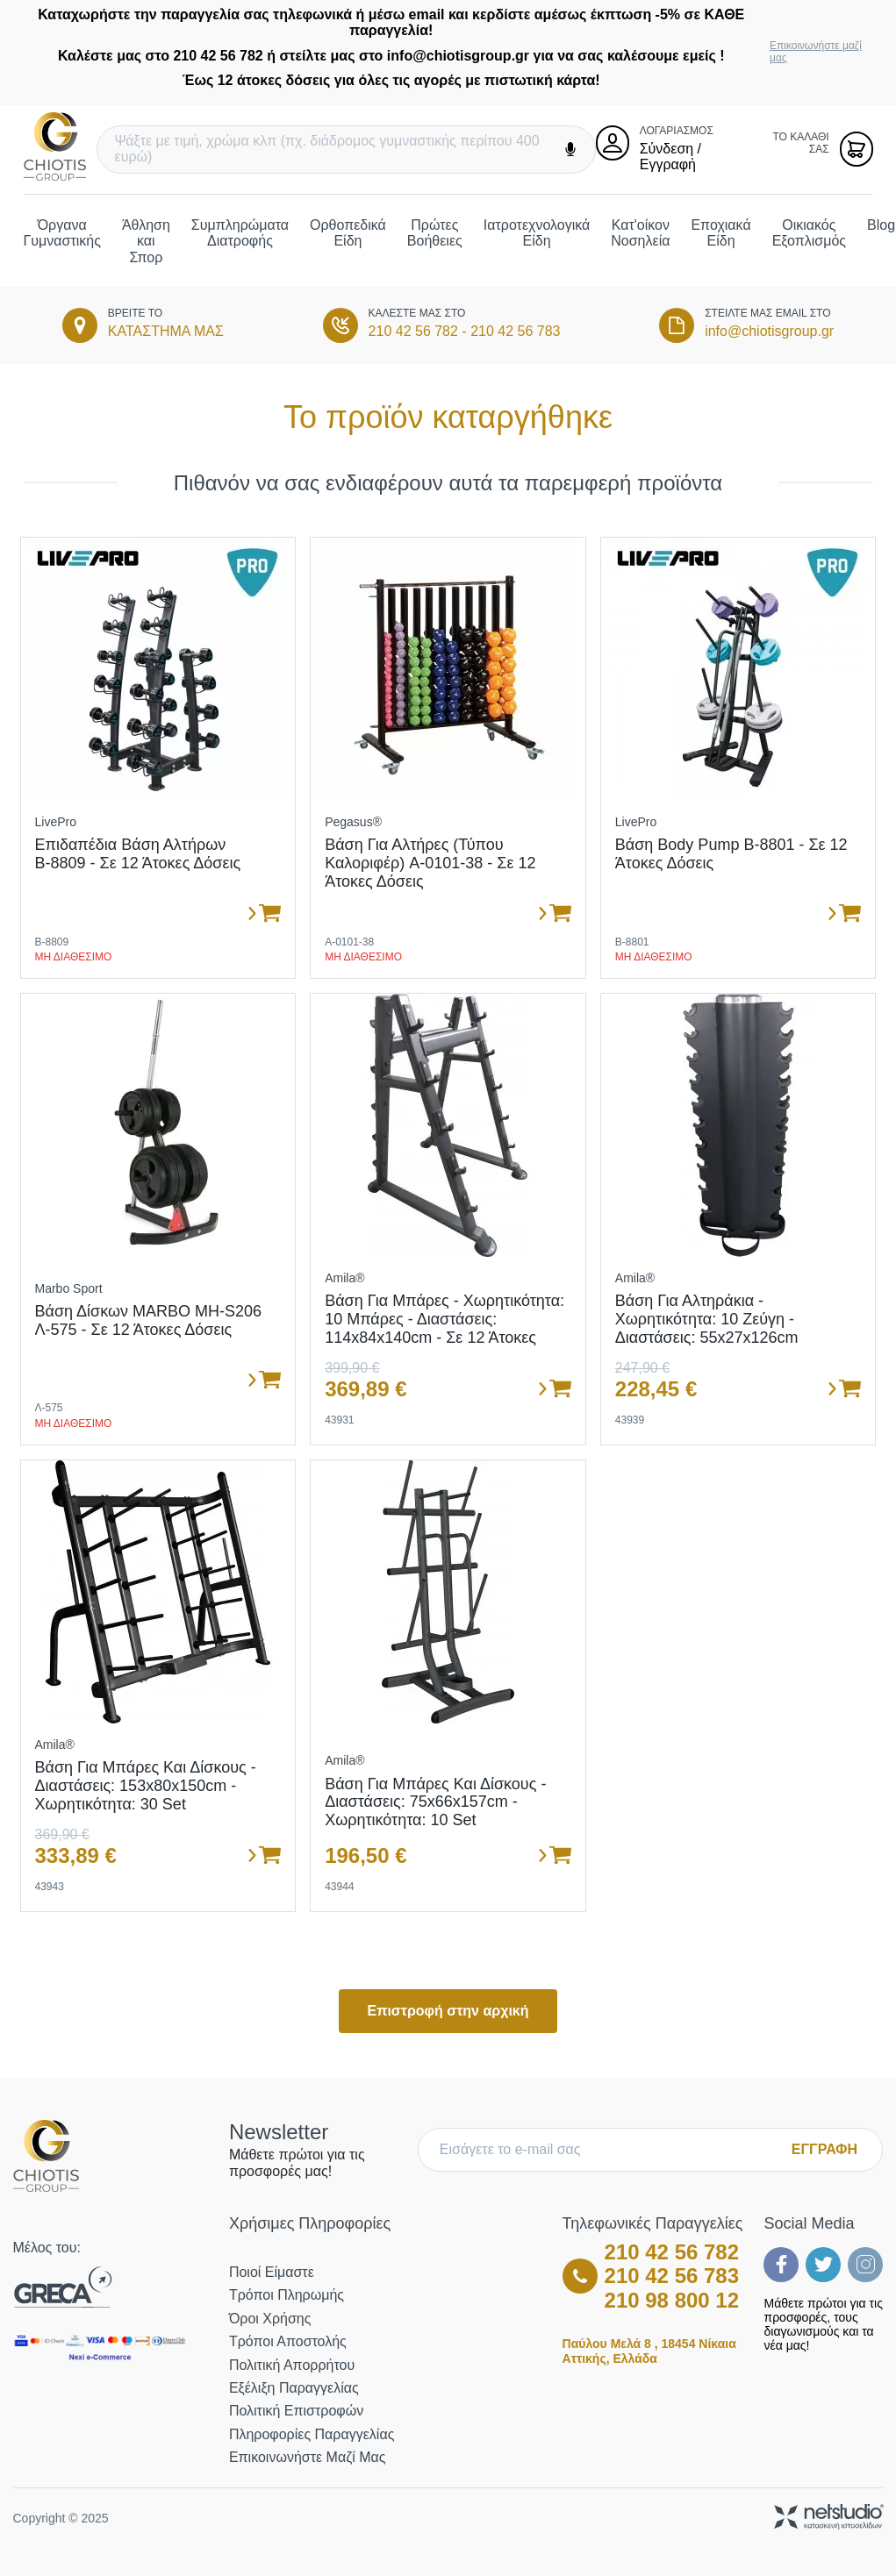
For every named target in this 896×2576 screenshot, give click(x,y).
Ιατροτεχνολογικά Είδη (537, 233)
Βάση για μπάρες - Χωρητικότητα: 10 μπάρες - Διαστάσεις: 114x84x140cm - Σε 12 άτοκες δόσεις (444, 1328)
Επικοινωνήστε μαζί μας (816, 52)
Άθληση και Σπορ (146, 241)
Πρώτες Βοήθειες (434, 233)
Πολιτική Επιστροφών (296, 2410)
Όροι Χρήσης (270, 2318)
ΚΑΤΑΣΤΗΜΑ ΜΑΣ (166, 331)
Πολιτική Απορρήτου (292, 2365)
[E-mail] (609, 2150)
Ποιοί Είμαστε (271, 2272)
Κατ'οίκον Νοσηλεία (640, 233)
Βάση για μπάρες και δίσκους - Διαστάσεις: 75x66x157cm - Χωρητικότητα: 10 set (435, 1802)
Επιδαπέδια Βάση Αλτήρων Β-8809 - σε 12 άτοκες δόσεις (138, 854)
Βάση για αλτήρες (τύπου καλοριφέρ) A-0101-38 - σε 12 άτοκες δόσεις (430, 862)
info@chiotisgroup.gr (769, 331)
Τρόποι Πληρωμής (286, 2294)
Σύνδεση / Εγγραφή (670, 156)
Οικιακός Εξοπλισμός (809, 233)
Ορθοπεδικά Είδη (348, 233)
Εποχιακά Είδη (720, 233)
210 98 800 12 (672, 2300)
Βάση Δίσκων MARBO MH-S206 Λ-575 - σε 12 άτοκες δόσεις (148, 1320)
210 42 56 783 (515, 331)
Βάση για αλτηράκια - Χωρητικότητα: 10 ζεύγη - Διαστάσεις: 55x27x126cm (707, 1318)
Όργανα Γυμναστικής (62, 233)
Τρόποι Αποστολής (288, 2341)
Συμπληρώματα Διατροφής (240, 233)
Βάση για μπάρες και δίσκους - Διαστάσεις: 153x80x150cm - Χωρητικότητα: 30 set (145, 1785)
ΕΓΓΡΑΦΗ (824, 2149)
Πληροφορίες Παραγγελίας (311, 2434)
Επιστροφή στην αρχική (447, 2010)
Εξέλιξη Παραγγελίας (294, 2387)
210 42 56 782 (413, 331)
